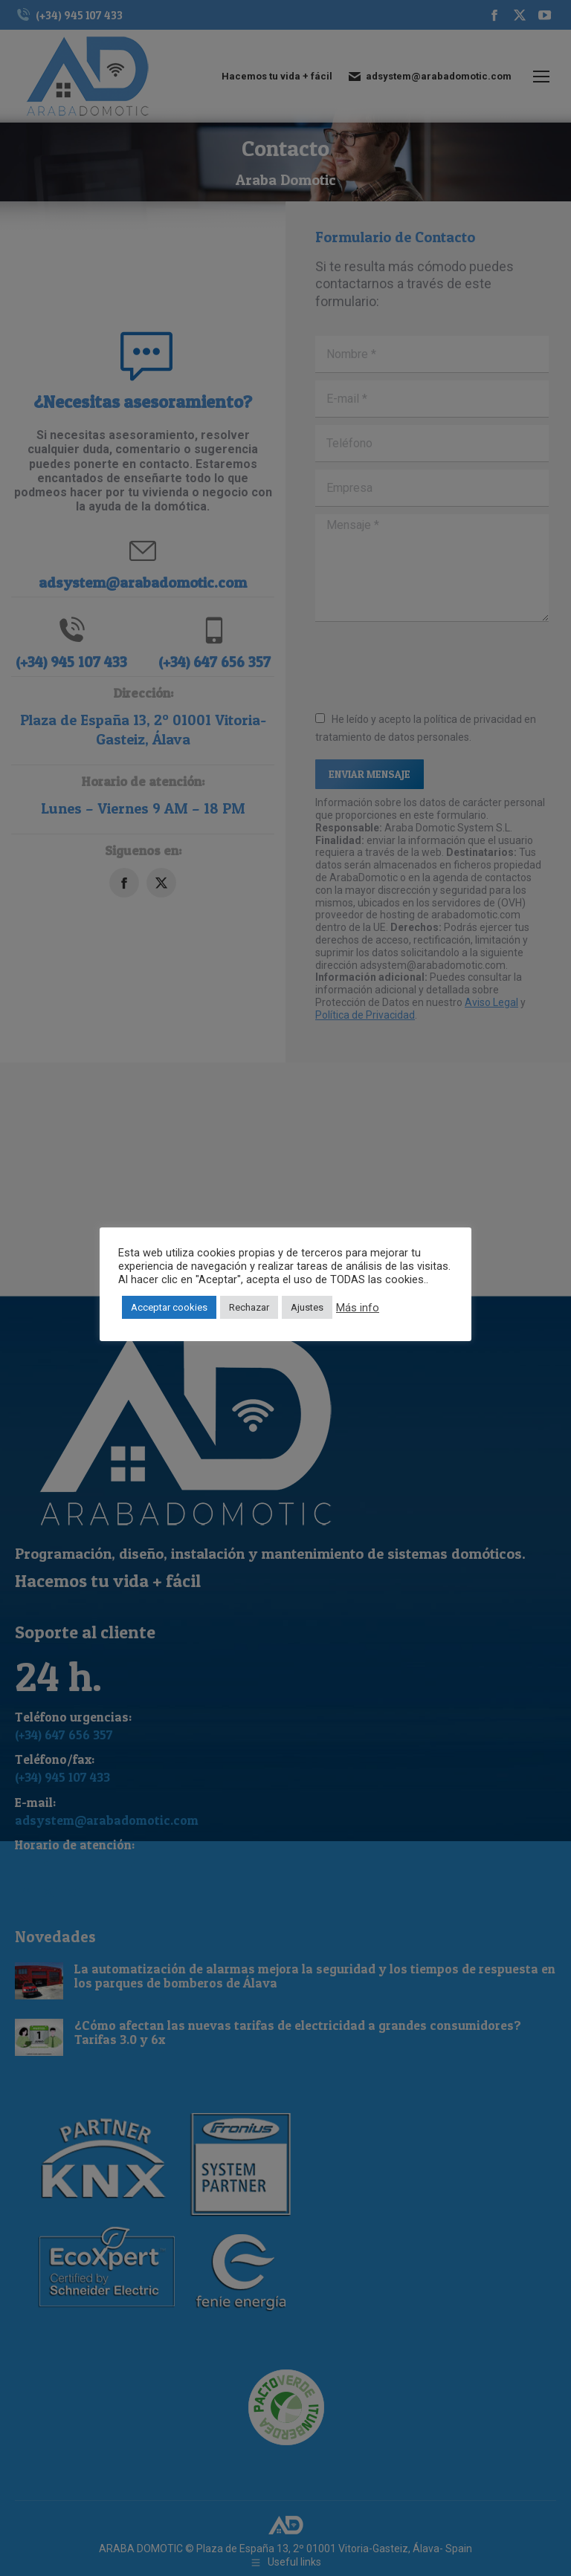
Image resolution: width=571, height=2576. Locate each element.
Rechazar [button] (249, 1307)
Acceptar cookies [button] (169, 1307)
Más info (357, 1307)
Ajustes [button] (307, 1307)
